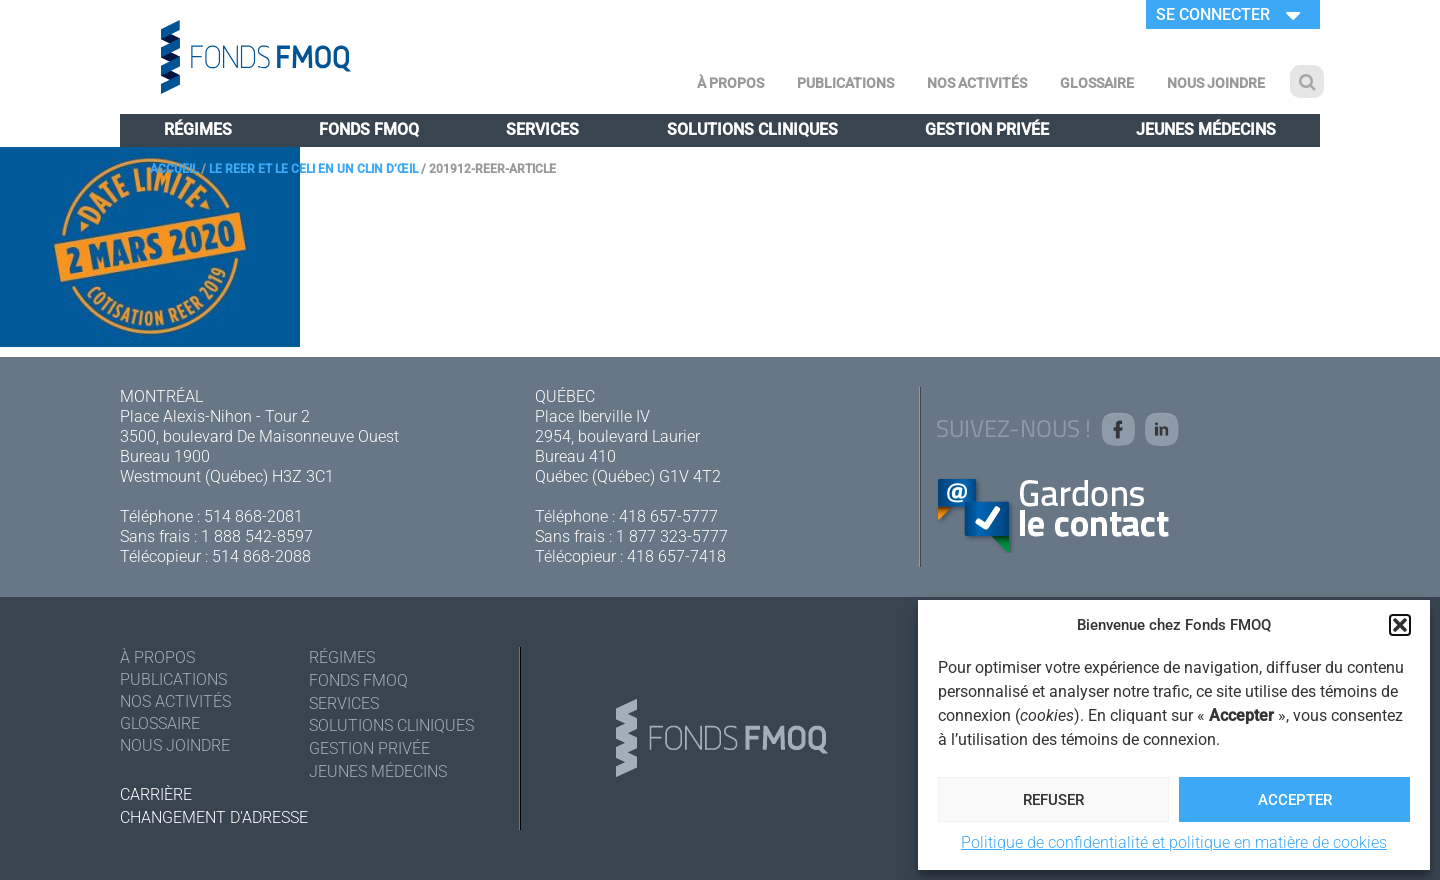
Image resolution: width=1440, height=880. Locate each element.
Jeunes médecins (1206, 129)
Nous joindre (1216, 83)
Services (542, 129)
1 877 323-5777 (672, 536)
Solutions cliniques (752, 129)
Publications (845, 83)
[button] (1400, 625)
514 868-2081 (253, 516)
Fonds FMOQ (369, 129)
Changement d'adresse (214, 817)
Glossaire (1097, 83)
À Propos (730, 83)
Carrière (156, 794)
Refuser (1053, 800)
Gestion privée (987, 129)
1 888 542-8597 (257, 536)
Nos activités (977, 83)
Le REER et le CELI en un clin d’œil (313, 169)
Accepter (1295, 800)
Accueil (174, 169)
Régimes (198, 129)
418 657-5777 (668, 516)
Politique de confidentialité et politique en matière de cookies (1174, 842)
